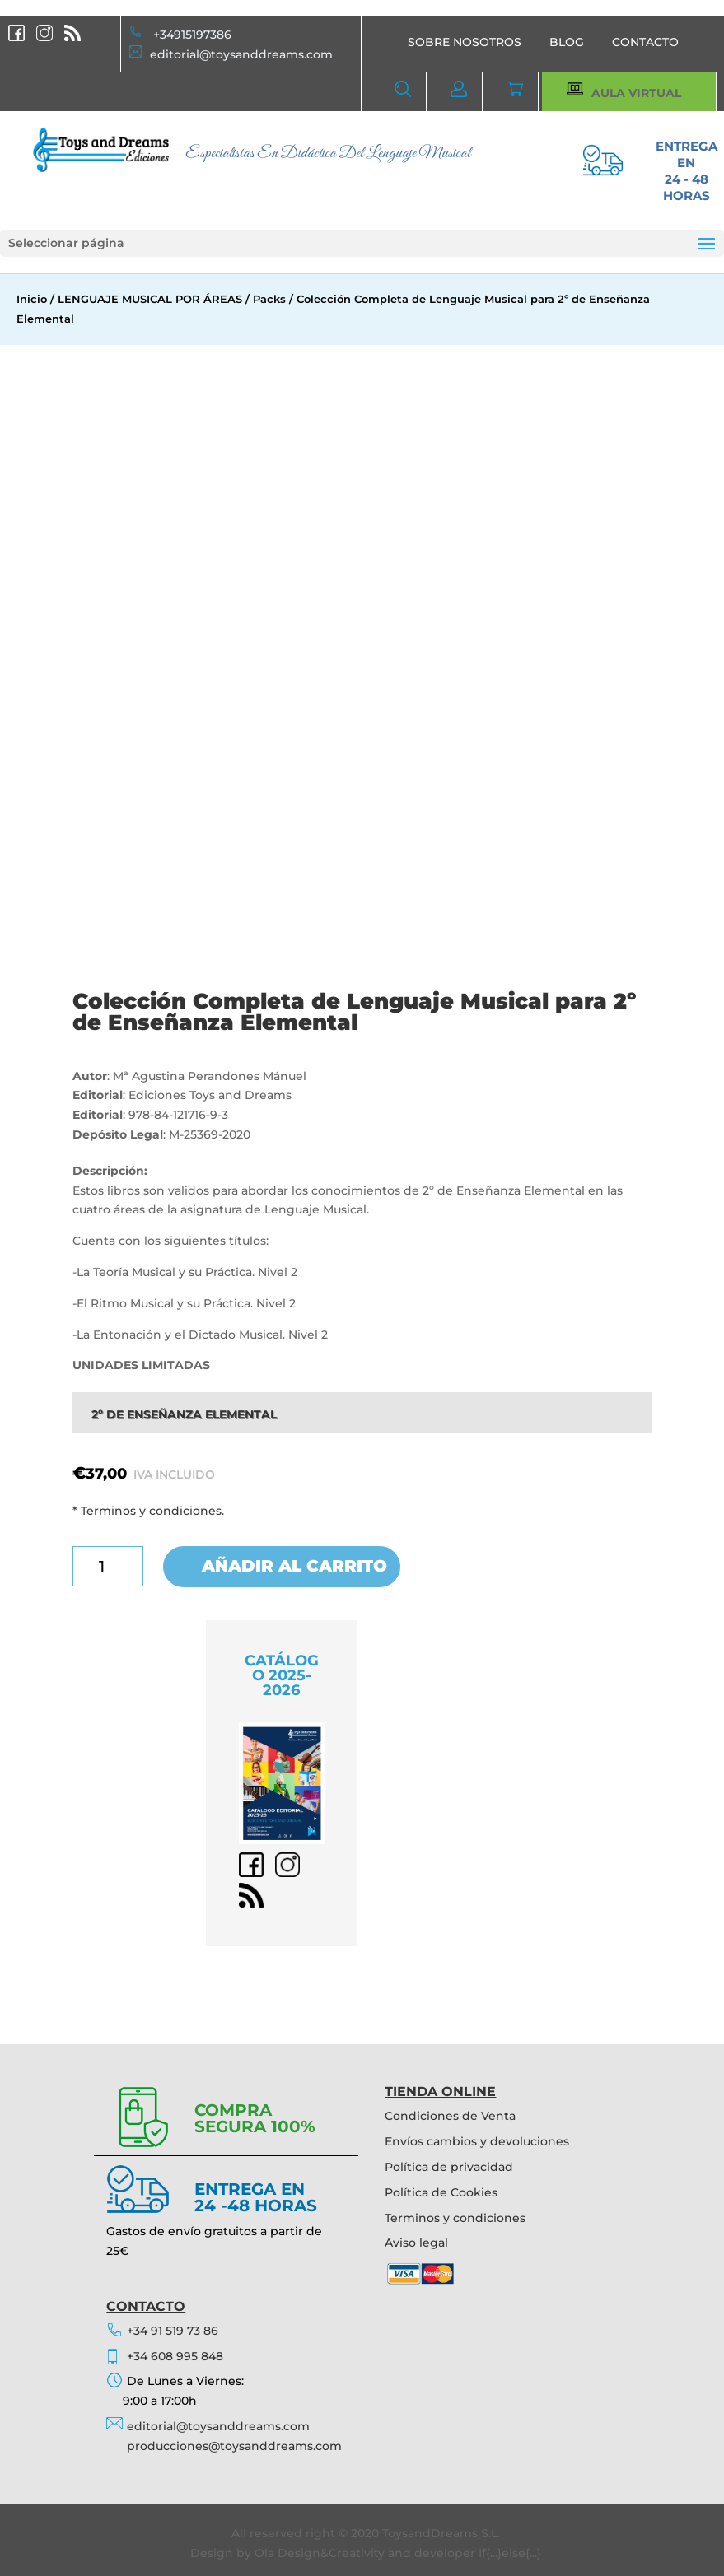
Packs (269, 299)
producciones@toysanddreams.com (234, 2446)
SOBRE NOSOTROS (464, 42)
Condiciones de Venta (450, 2115)
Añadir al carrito (294, 1567)
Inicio (31, 299)
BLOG (566, 42)
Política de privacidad (449, 2166)
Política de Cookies (441, 2192)
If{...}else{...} (510, 2553)
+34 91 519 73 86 (172, 2330)
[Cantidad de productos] (107, 1566)
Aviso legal (416, 2242)
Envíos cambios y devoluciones (477, 2141)
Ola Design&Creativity (320, 2553)
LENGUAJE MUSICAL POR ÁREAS (150, 299)
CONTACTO (645, 42)
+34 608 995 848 (175, 2356)
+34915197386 (192, 34)
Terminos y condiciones (455, 2217)
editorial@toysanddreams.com (241, 54)
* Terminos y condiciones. (148, 1510)
